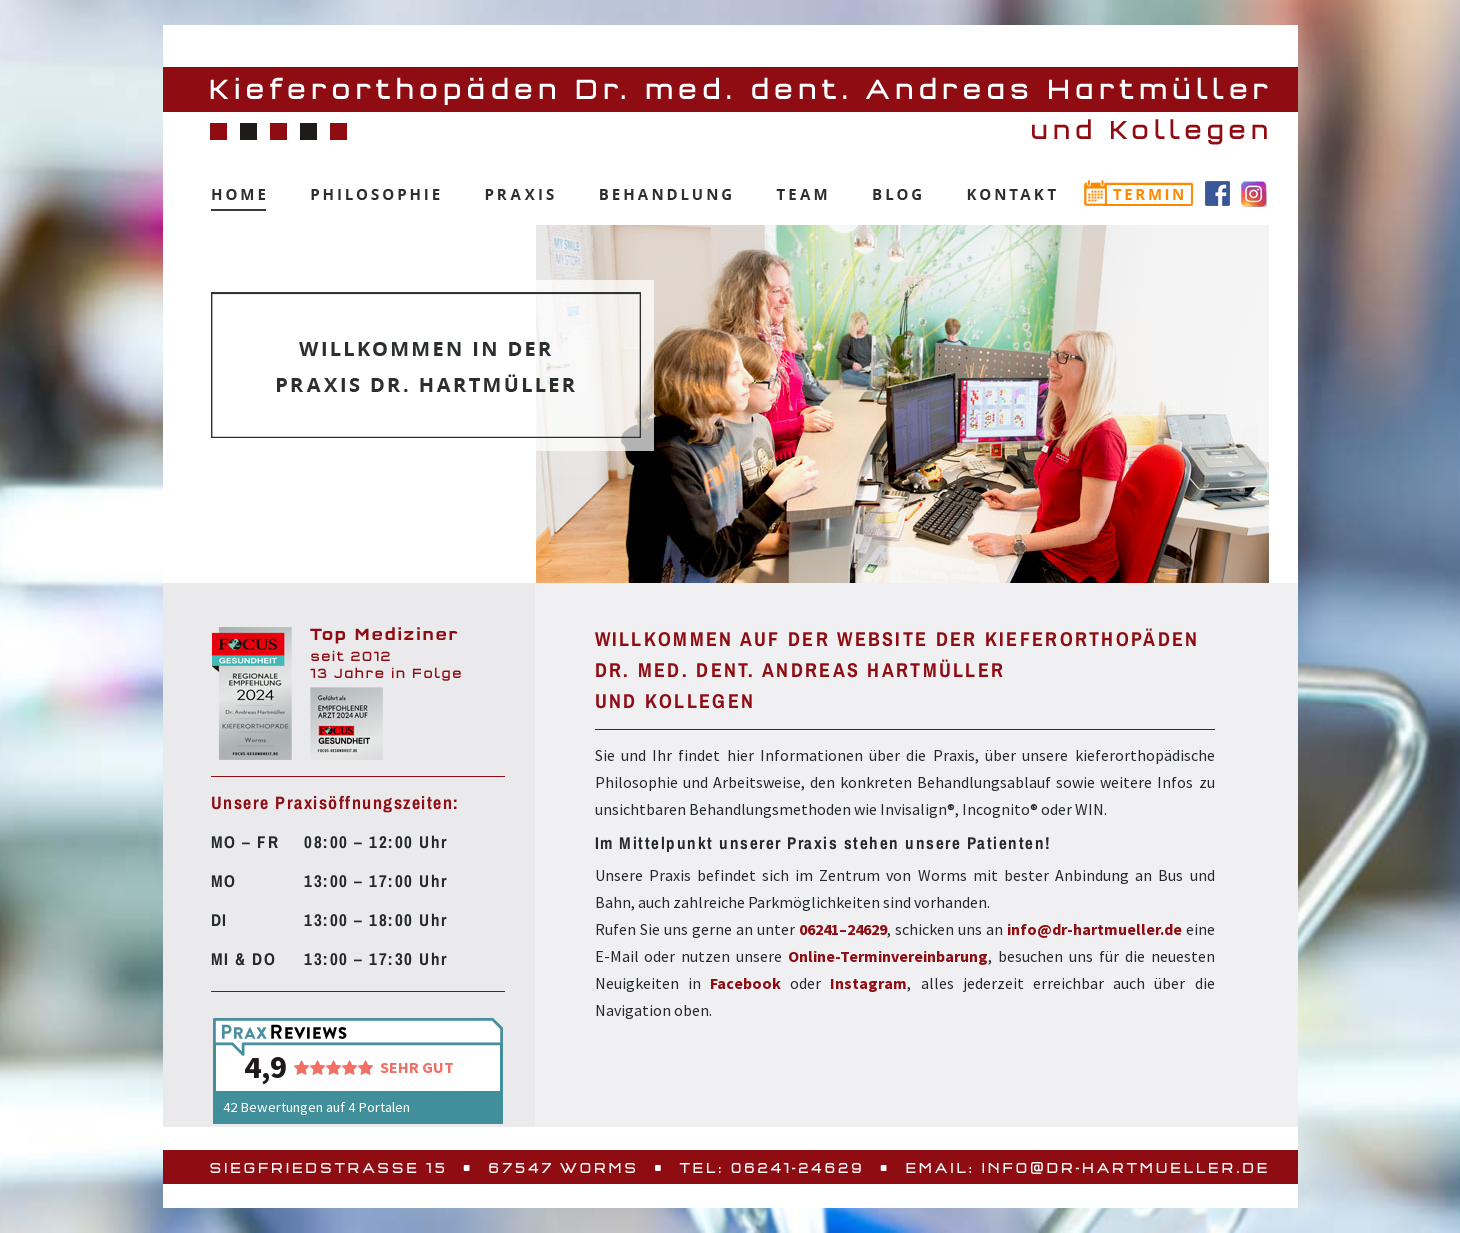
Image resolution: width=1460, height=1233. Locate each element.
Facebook (745, 983)
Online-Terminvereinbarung (888, 956)
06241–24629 (843, 929)
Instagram (868, 983)
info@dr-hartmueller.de (1094, 929)
